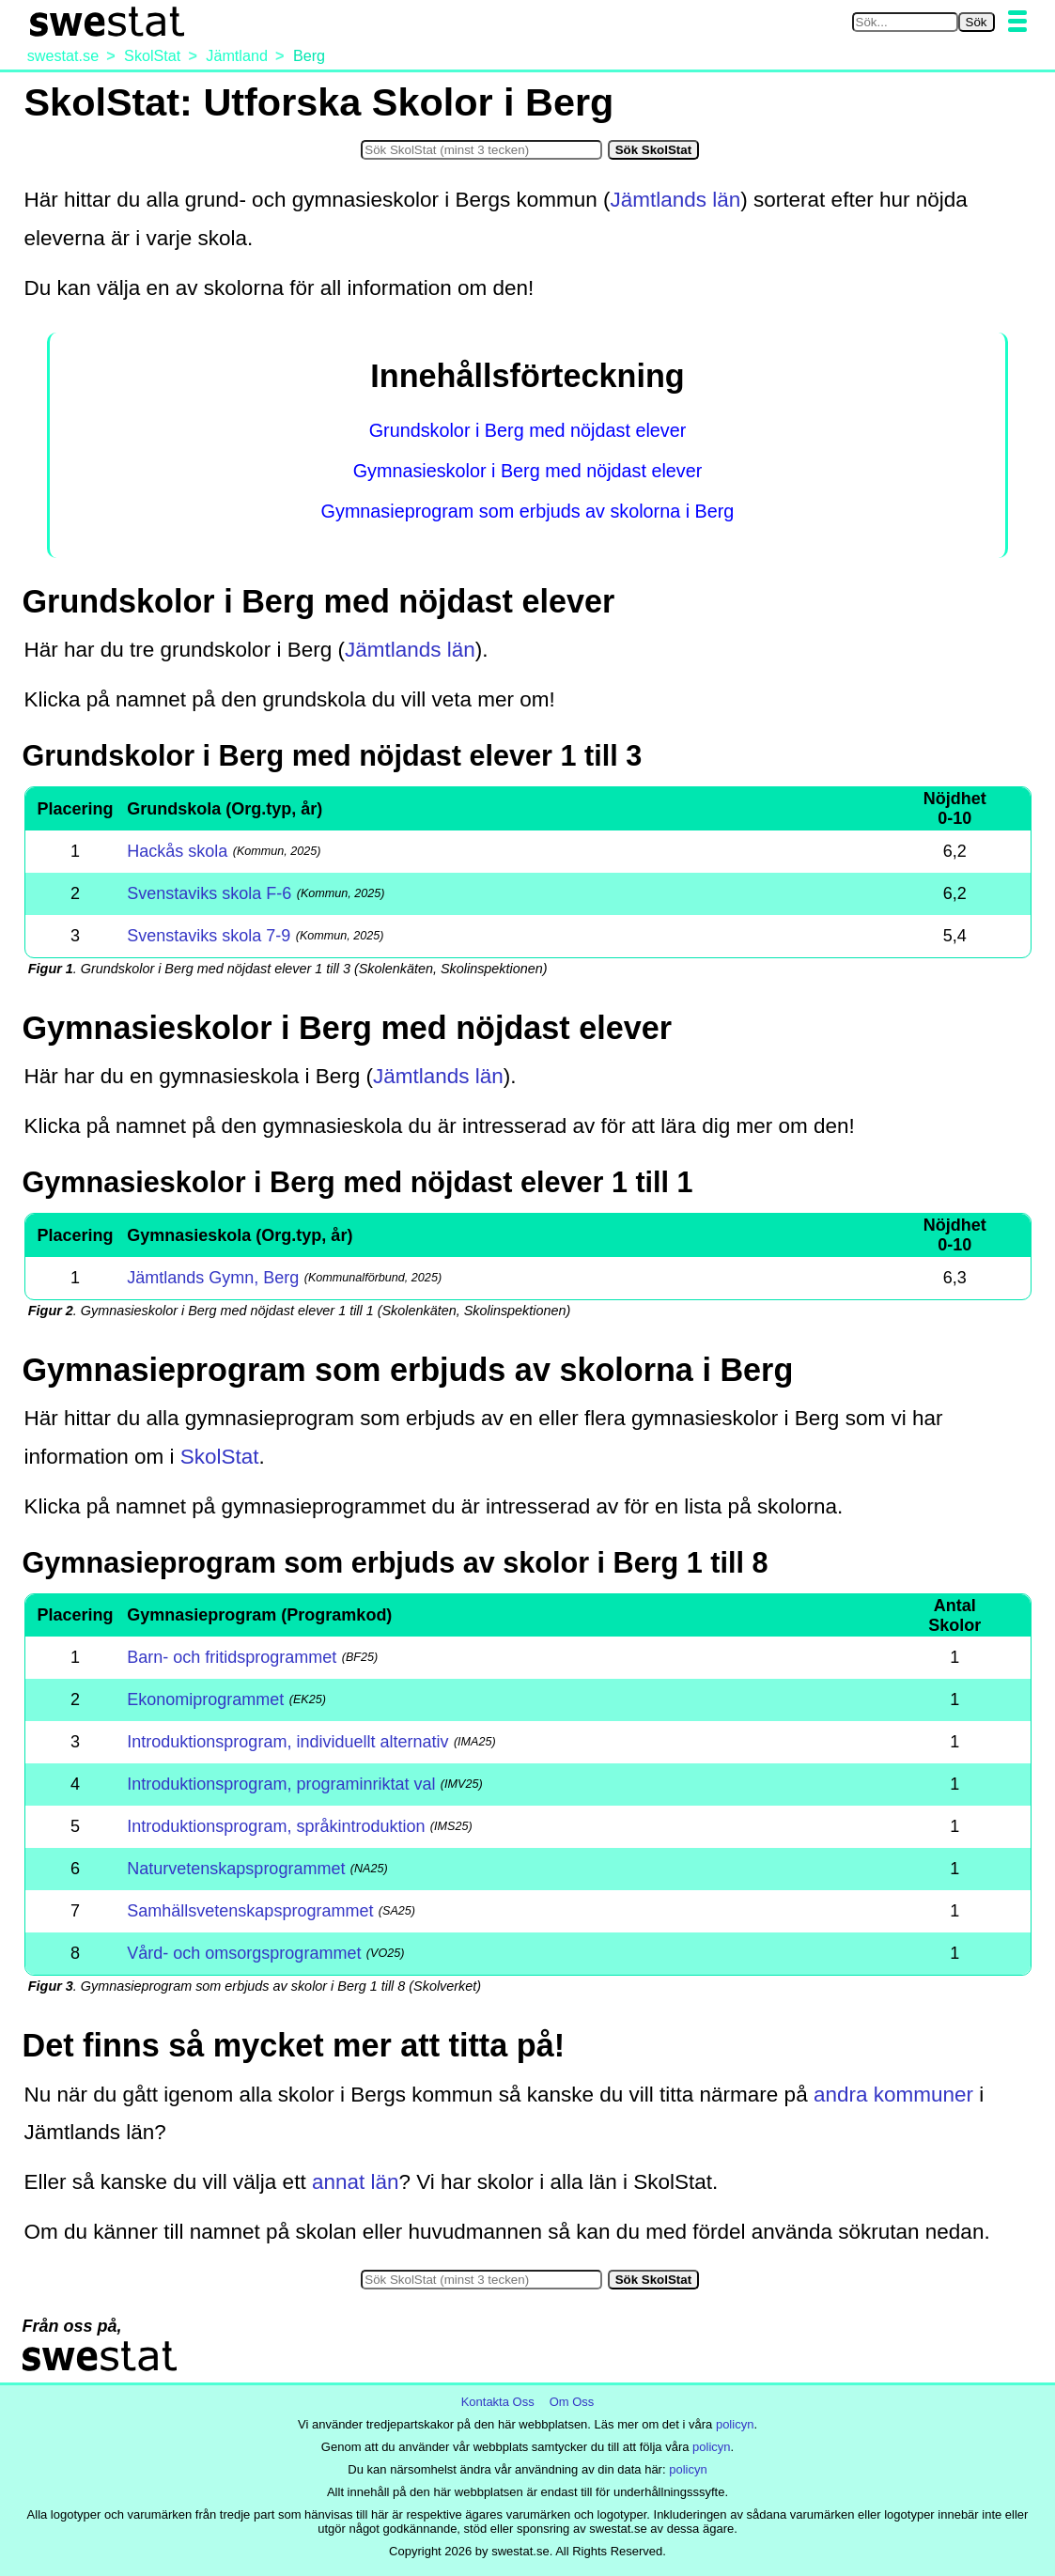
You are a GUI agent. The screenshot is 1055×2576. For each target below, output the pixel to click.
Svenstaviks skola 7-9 (208, 935)
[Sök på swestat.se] (905, 22)
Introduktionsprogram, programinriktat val (281, 1784)
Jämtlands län (676, 199)
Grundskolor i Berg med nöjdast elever (528, 430)
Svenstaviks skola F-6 (209, 893)
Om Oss (572, 2402)
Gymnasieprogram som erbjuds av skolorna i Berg (528, 511)
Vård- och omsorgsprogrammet (244, 1953)
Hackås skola (177, 851)
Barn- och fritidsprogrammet (231, 1657)
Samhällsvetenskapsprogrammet (250, 1910)
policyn (734, 2424)
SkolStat (219, 1456)
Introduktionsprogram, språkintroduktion (276, 1826)
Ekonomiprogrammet (205, 1699)
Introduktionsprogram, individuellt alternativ (287, 1741)
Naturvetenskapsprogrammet (236, 1868)
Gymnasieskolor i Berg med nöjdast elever (528, 470)
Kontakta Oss (498, 2402)
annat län (355, 2182)
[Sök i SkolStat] (481, 150)
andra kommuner (893, 2094)
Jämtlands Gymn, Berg (213, 1277)
